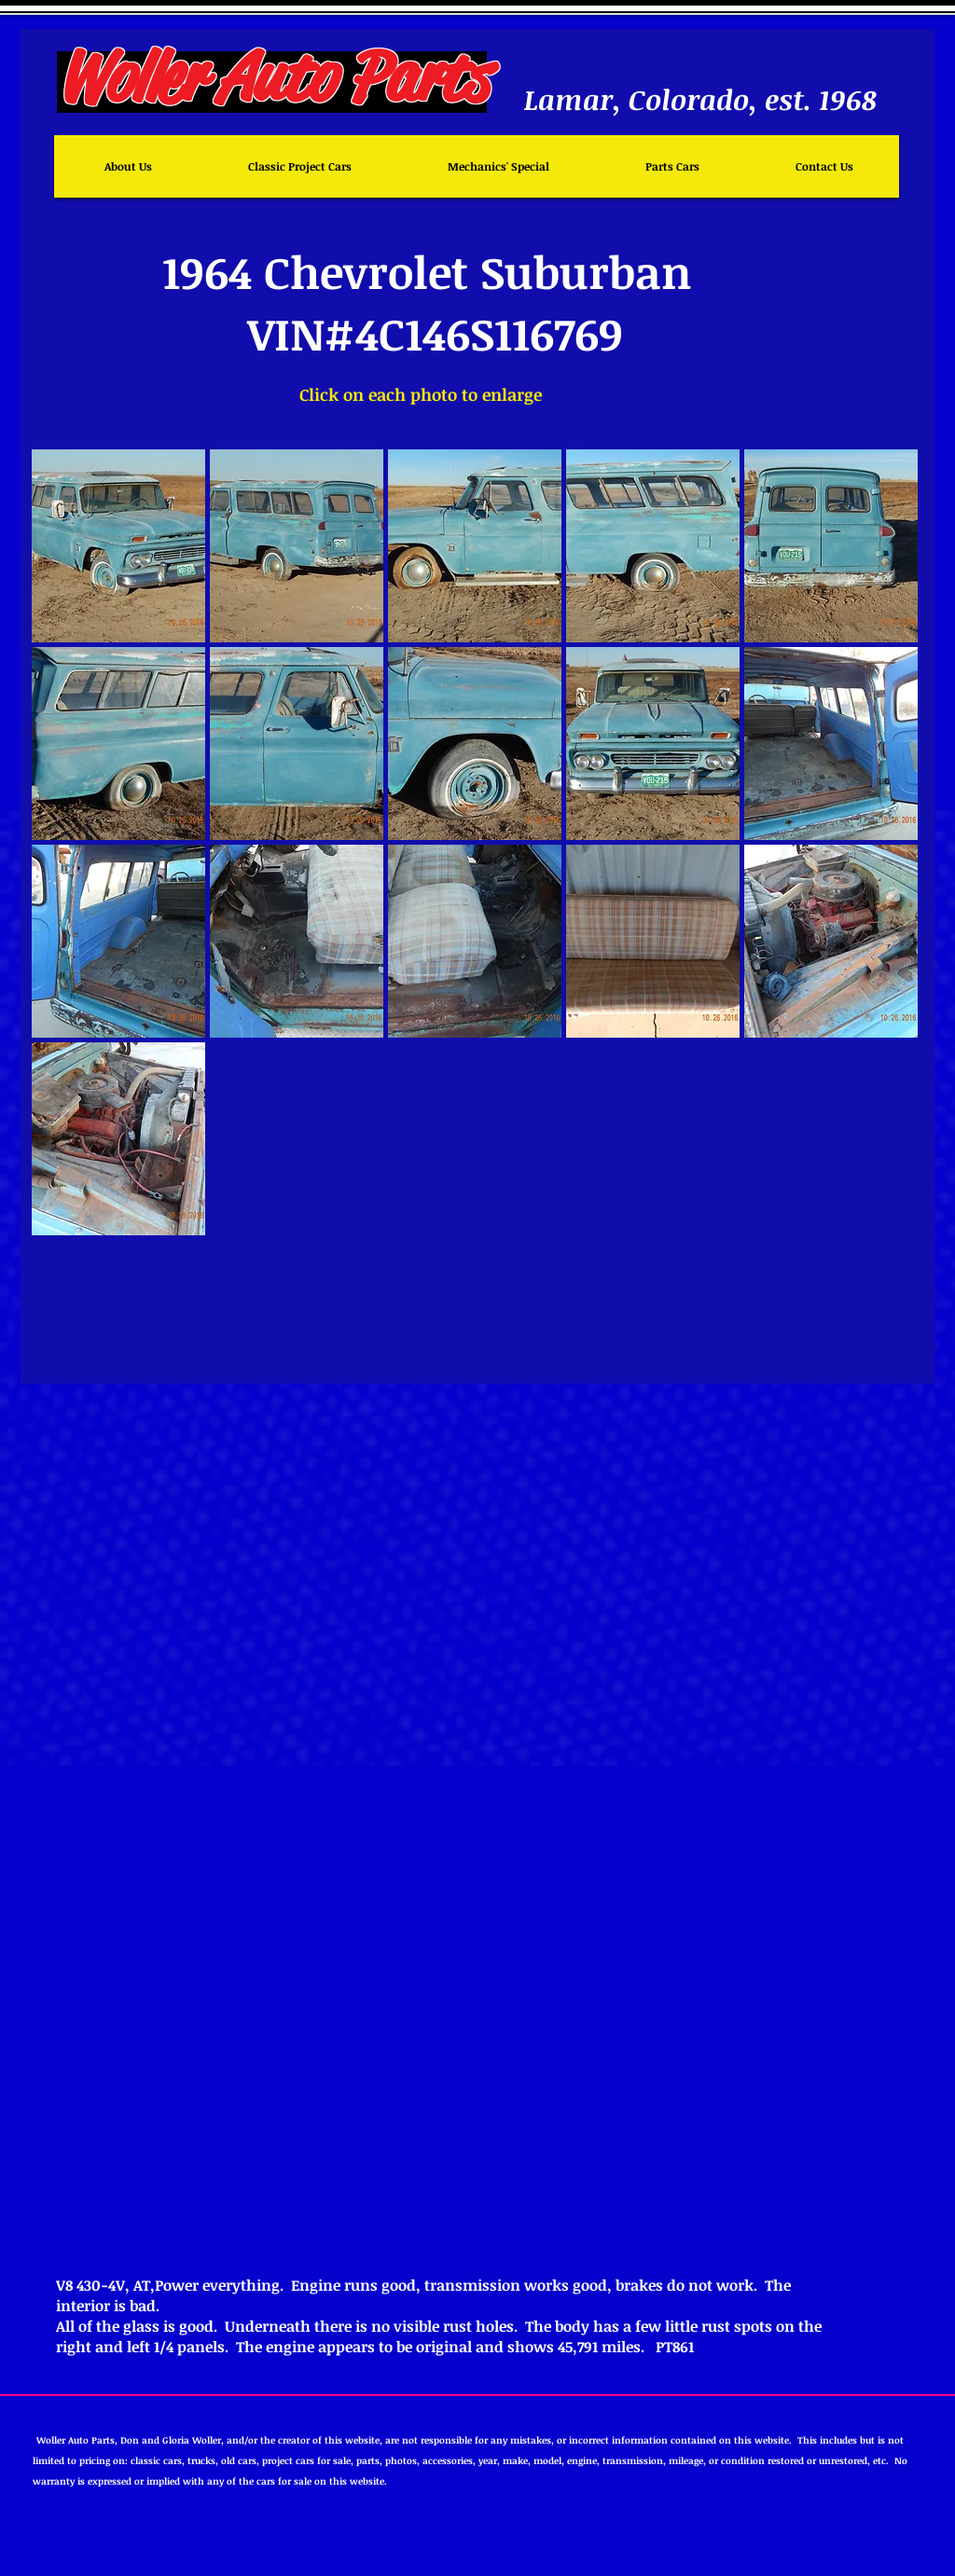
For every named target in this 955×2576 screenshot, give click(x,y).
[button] (118, 545)
